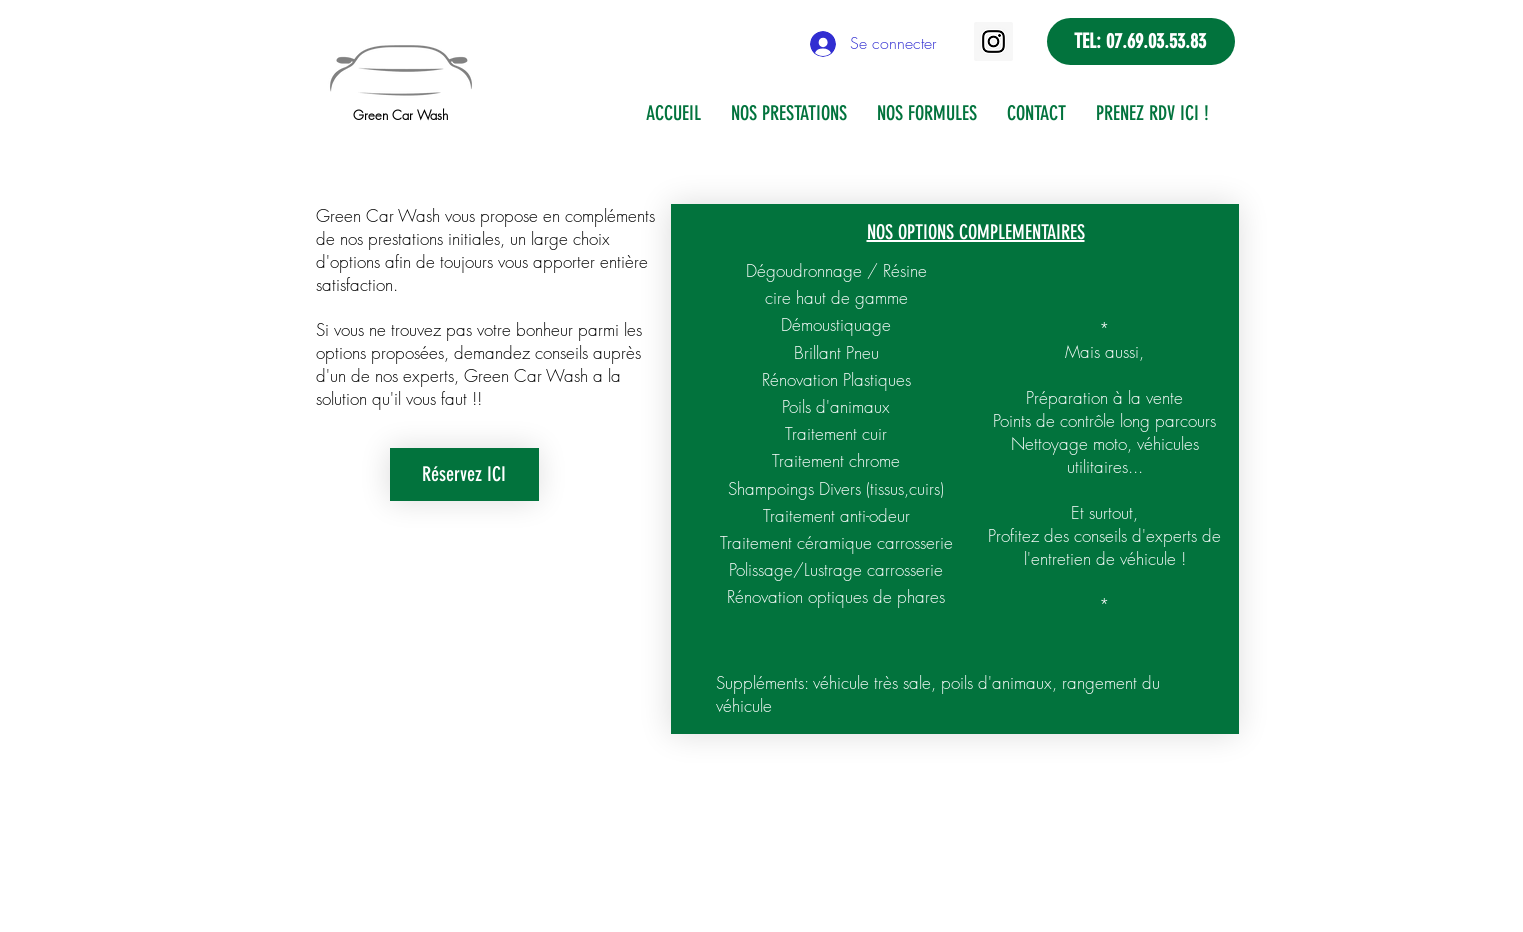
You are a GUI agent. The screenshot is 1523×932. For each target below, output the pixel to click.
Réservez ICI (464, 474)
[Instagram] (993, 41)
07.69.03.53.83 (1156, 41)
